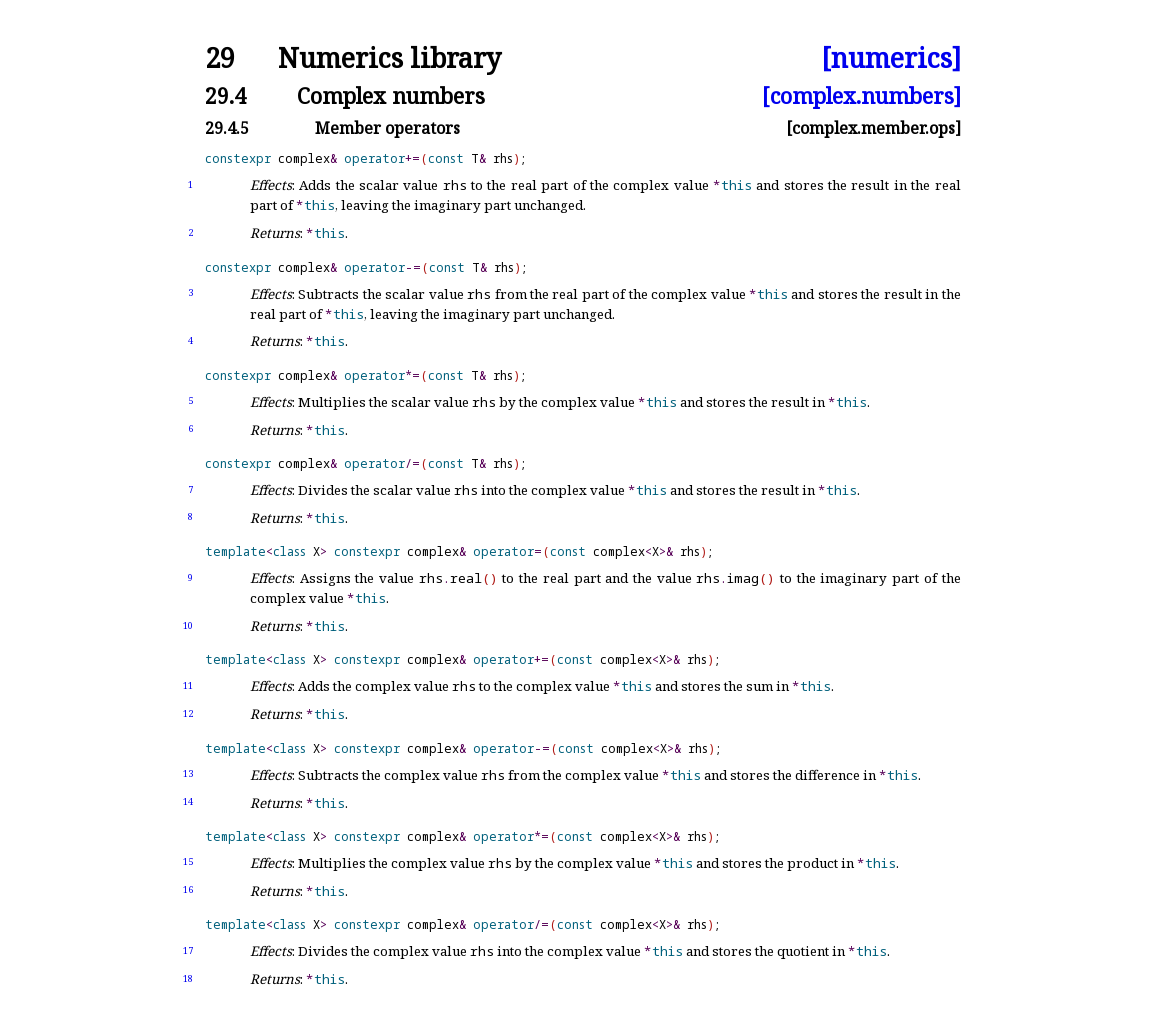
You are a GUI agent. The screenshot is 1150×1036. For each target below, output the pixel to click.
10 (188, 625)
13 (188, 773)
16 (188, 889)
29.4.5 (227, 128)
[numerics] (891, 58)
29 (220, 58)
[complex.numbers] (861, 95)
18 (188, 978)
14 (188, 801)
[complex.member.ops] (873, 128)
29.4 (225, 95)
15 (188, 861)
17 (188, 950)
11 (188, 685)
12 (188, 713)
